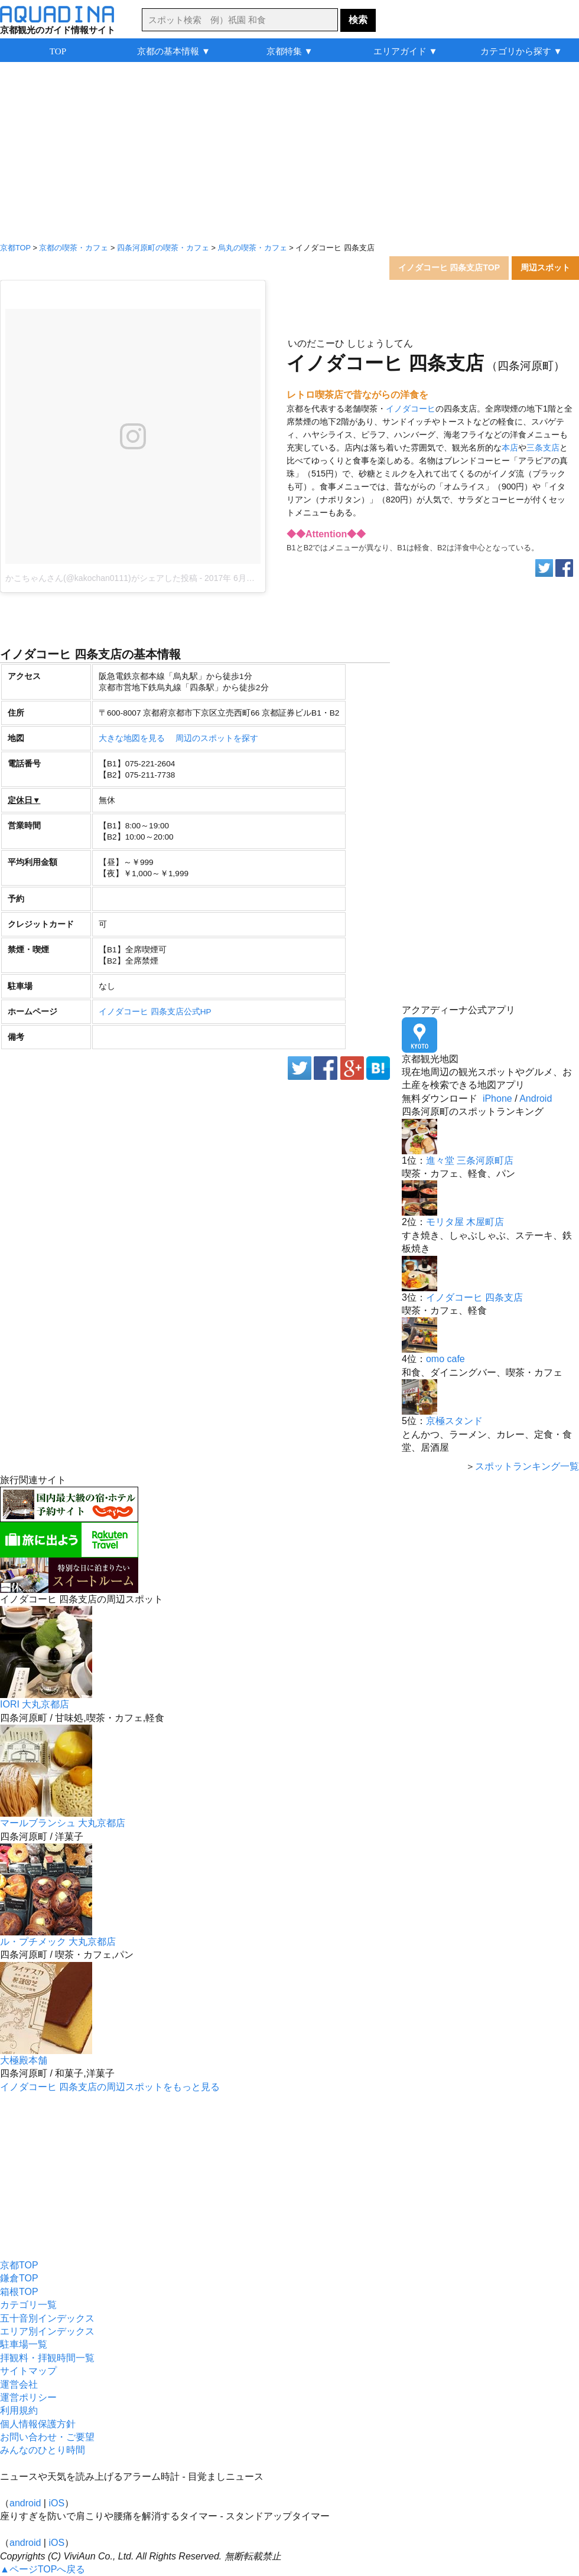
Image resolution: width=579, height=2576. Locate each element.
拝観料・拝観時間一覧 (47, 2358)
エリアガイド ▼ (405, 51)
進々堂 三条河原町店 (469, 1160)
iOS (56, 2503)
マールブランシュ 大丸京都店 (62, 1823)
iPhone (497, 1098)
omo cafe (445, 1359)
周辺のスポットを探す (216, 738)
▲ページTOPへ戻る (42, 2569)
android (25, 2503)
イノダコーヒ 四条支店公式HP (155, 1011)
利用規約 (19, 2410)
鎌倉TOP (19, 2278)
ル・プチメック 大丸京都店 (58, 1942)
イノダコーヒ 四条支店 (474, 1297)
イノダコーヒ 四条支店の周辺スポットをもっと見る (110, 2087)
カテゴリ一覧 (28, 2305)
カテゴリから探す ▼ (521, 51)
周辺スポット (545, 267)
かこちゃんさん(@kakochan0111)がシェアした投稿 (101, 578)
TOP (58, 51)
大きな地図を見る (132, 738)
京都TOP (19, 2265)
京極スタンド (454, 1421)
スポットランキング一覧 (527, 1466)
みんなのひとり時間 (42, 2450)
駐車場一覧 (23, 2344)
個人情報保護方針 (38, 2424)
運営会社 (19, 2384)
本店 (510, 447)
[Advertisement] (289, 154)
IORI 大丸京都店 (34, 1704)
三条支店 (543, 447)
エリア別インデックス (47, 2331)
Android (535, 1098)
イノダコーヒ (410, 408)
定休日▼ (24, 800)
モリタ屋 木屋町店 (465, 1222)
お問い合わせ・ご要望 (47, 2437)
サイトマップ (28, 2371)
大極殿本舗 (23, 2060)
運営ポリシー (28, 2397)
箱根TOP (19, 2292)
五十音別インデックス (47, 2318)
